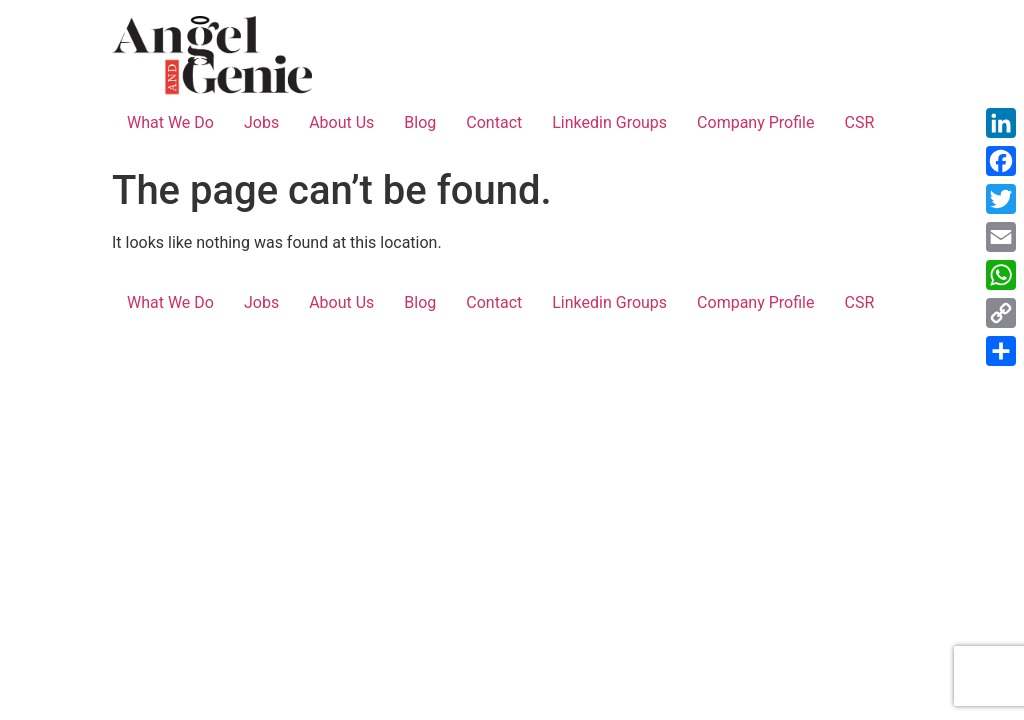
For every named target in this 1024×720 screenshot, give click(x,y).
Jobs (261, 122)
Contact (494, 122)
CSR (859, 122)
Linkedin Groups (609, 122)
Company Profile (755, 122)
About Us (341, 122)
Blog (420, 122)
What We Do (170, 122)
